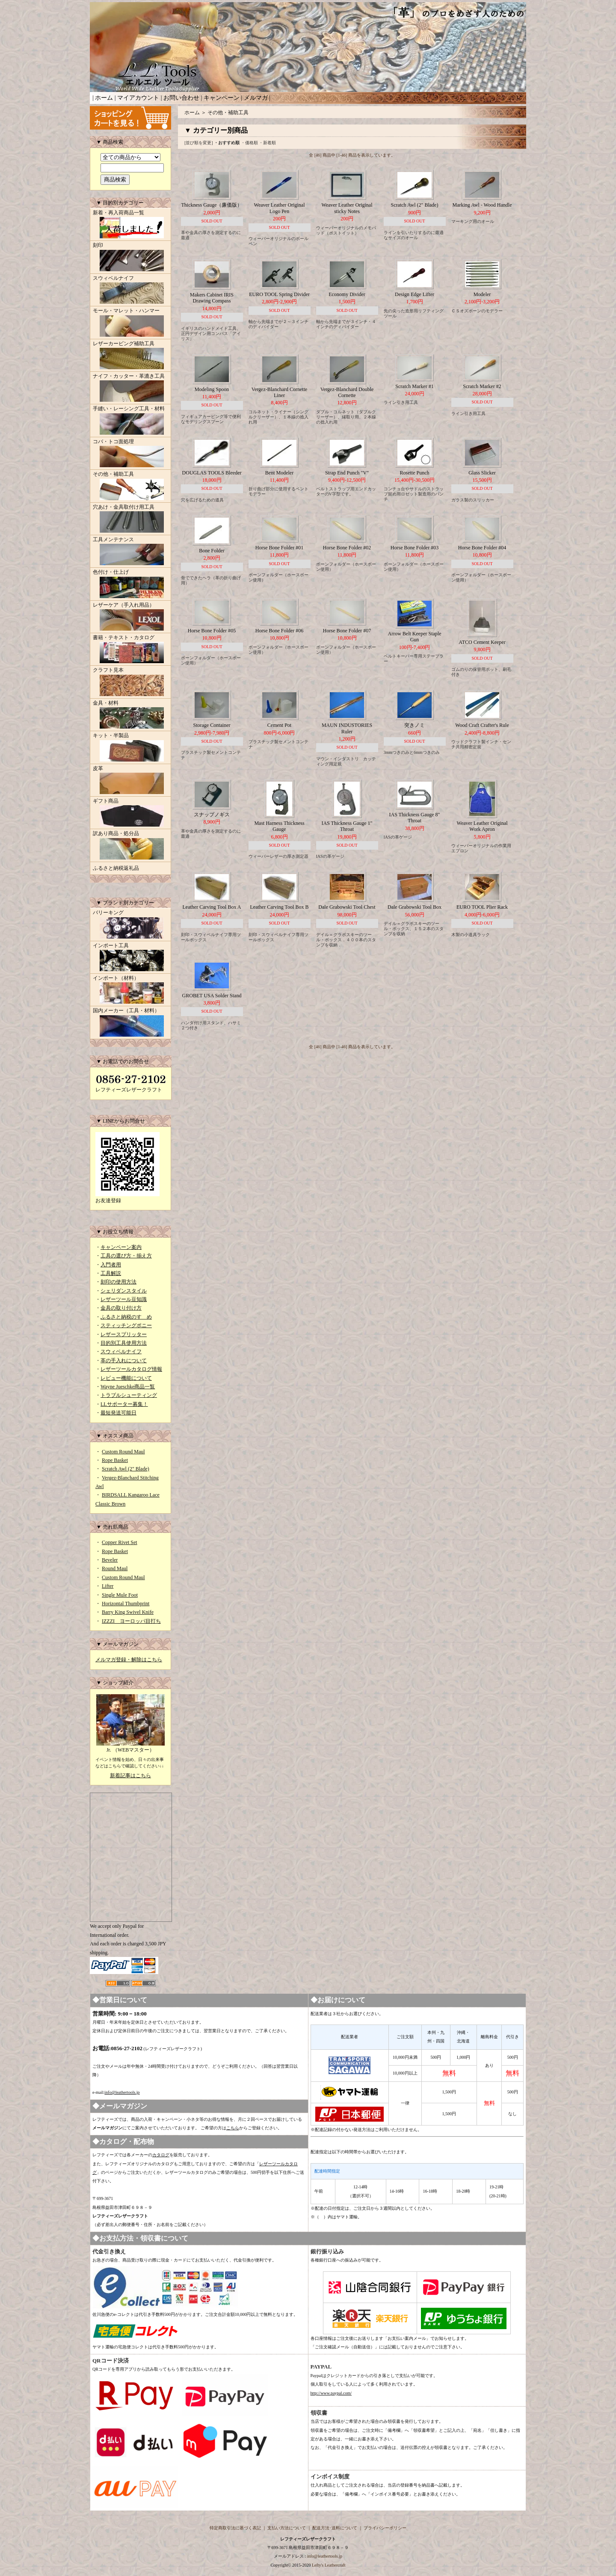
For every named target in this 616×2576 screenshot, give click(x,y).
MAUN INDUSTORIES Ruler (347, 728)
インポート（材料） (130, 990)
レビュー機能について (126, 1378)
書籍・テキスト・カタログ (130, 649)
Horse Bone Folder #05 (212, 631)
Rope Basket (115, 1460)
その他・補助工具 (130, 486)
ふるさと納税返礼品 (116, 868)
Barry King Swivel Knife (128, 1612)
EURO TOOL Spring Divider (279, 294)
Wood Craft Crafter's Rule (482, 725)
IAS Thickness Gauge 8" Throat (414, 818)
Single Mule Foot (120, 1595)
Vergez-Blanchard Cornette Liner (280, 392)
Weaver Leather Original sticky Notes (347, 208)
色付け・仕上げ (130, 584)
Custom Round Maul (123, 1452)
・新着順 (267, 142)
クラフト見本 (130, 682)
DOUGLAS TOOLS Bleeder (212, 473)
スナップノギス (212, 815)
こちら (232, 2127)
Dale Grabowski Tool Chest (346, 907)
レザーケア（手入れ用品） (130, 617)
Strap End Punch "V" (347, 473)
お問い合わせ (181, 98)
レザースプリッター (124, 1334)
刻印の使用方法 (118, 1282)
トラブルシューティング (129, 1395)
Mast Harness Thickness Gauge (279, 826)
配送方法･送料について (334, 2528)
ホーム (104, 98)
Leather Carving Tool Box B (279, 907)
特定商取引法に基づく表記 (235, 2528)
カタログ (160, 2154)
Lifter (107, 1586)
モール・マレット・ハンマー (130, 323)
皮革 (130, 780)
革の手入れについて (124, 1361)
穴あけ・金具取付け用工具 (130, 519)
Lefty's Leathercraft (329, 2565)
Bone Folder (212, 551)
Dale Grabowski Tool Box (414, 907)
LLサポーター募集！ (124, 1404)
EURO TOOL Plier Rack (482, 907)
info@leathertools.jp (121, 2092)
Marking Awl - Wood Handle (482, 205)
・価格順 (249, 142)
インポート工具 (130, 958)
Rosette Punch (414, 473)
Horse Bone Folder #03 (414, 548)
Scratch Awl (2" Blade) (125, 1469)
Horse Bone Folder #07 (347, 631)
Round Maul (114, 1568)
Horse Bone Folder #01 (279, 548)
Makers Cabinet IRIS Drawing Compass (212, 298)
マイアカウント (138, 98)
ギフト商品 (130, 813)
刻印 (130, 257)
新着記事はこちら (130, 1776)
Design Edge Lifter (414, 294)
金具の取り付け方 (121, 1308)
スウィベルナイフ (130, 290)
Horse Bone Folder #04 (482, 548)
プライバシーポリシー (385, 2528)
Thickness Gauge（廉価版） (212, 205)
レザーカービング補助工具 (130, 356)
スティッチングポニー (126, 1325)
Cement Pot (279, 725)
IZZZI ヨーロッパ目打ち (131, 1621)
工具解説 (111, 1273)
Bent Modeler (279, 473)
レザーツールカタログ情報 (131, 1369)
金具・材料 (130, 715)
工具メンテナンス (130, 552)
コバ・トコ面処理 (130, 454)
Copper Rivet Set (119, 1542)
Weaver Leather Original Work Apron (482, 826)
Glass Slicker (482, 473)
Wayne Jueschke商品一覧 (128, 1387)
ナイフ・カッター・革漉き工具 (130, 388)
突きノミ (414, 725)
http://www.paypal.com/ (331, 2393)
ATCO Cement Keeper (482, 642)
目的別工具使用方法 (124, 1343)
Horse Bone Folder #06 (279, 631)
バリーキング (130, 925)
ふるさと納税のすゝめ (126, 1317)
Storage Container (212, 725)
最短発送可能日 (118, 1413)
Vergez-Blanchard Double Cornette (347, 392)
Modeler (482, 294)
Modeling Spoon (212, 389)
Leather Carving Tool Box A (212, 907)
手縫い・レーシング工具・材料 (130, 421)
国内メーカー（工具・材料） (130, 1023)
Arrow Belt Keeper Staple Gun (414, 637)
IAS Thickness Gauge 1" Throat (347, 826)
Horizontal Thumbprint (125, 1604)
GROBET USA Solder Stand (212, 996)
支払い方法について (286, 2528)
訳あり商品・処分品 (130, 845)
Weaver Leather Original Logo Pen (279, 208)
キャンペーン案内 (121, 1247)
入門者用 (111, 1265)
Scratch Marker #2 (482, 386)
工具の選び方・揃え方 (126, 1256)
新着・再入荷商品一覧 (130, 225)
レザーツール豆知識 (124, 1299)
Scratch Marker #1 (414, 386)
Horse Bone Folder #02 (347, 548)
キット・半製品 (130, 747)
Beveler (110, 1560)
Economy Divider (347, 294)
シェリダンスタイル (124, 1291)
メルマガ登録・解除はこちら (128, 1660)
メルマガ (256, 98)
